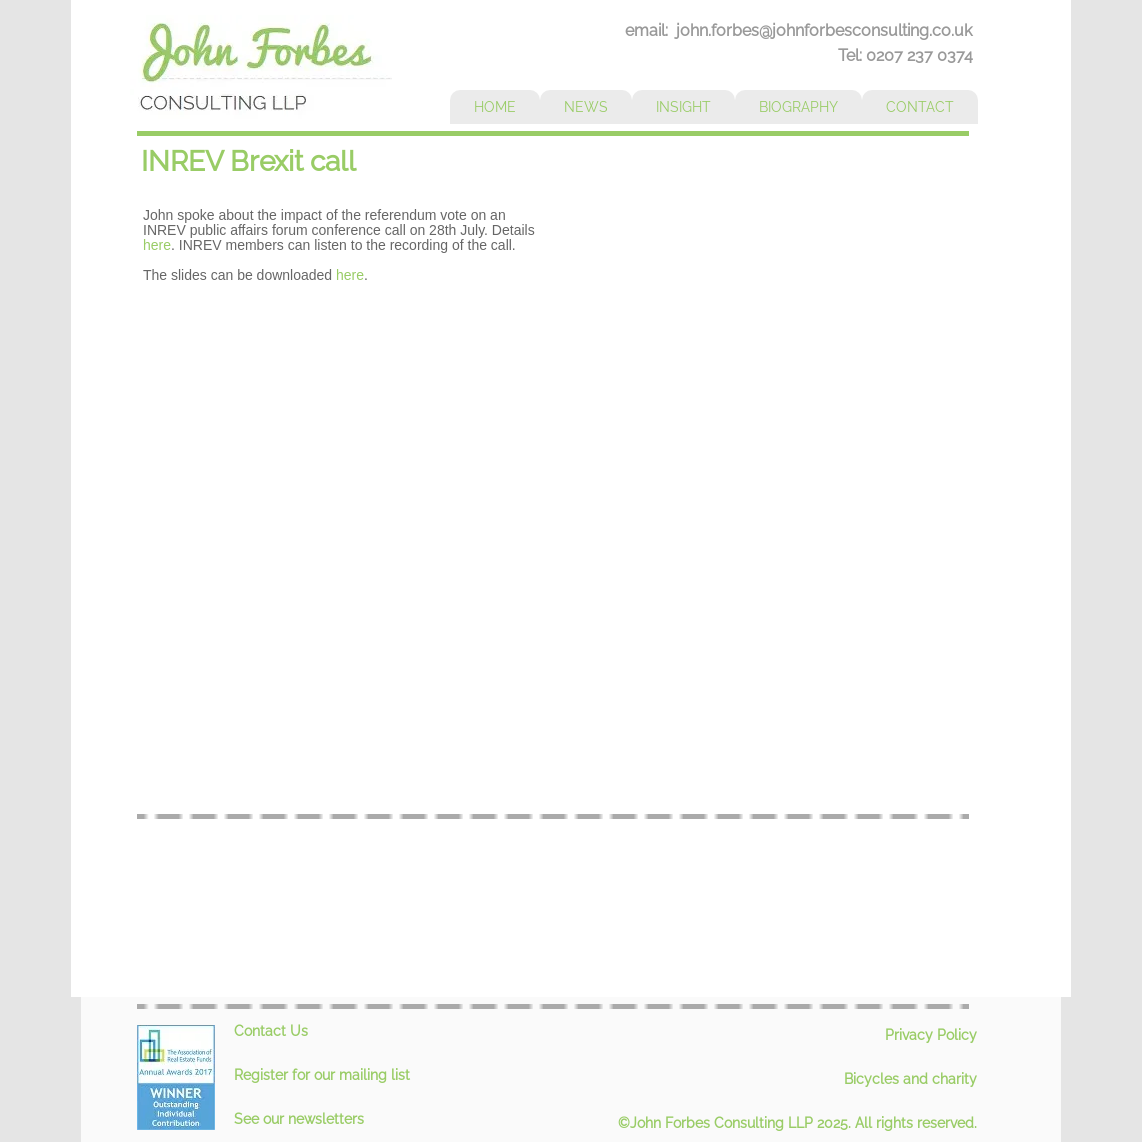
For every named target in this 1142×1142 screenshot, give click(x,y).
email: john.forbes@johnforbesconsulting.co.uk (798, 30)
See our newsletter (295, 1119)
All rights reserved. (916, 1123)
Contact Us (271, 1031)
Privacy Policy (931, 1035)
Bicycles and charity (910, 1079)
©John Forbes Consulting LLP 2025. (736, 1123)
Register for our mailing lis (319, 1075)
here (157, 245)
